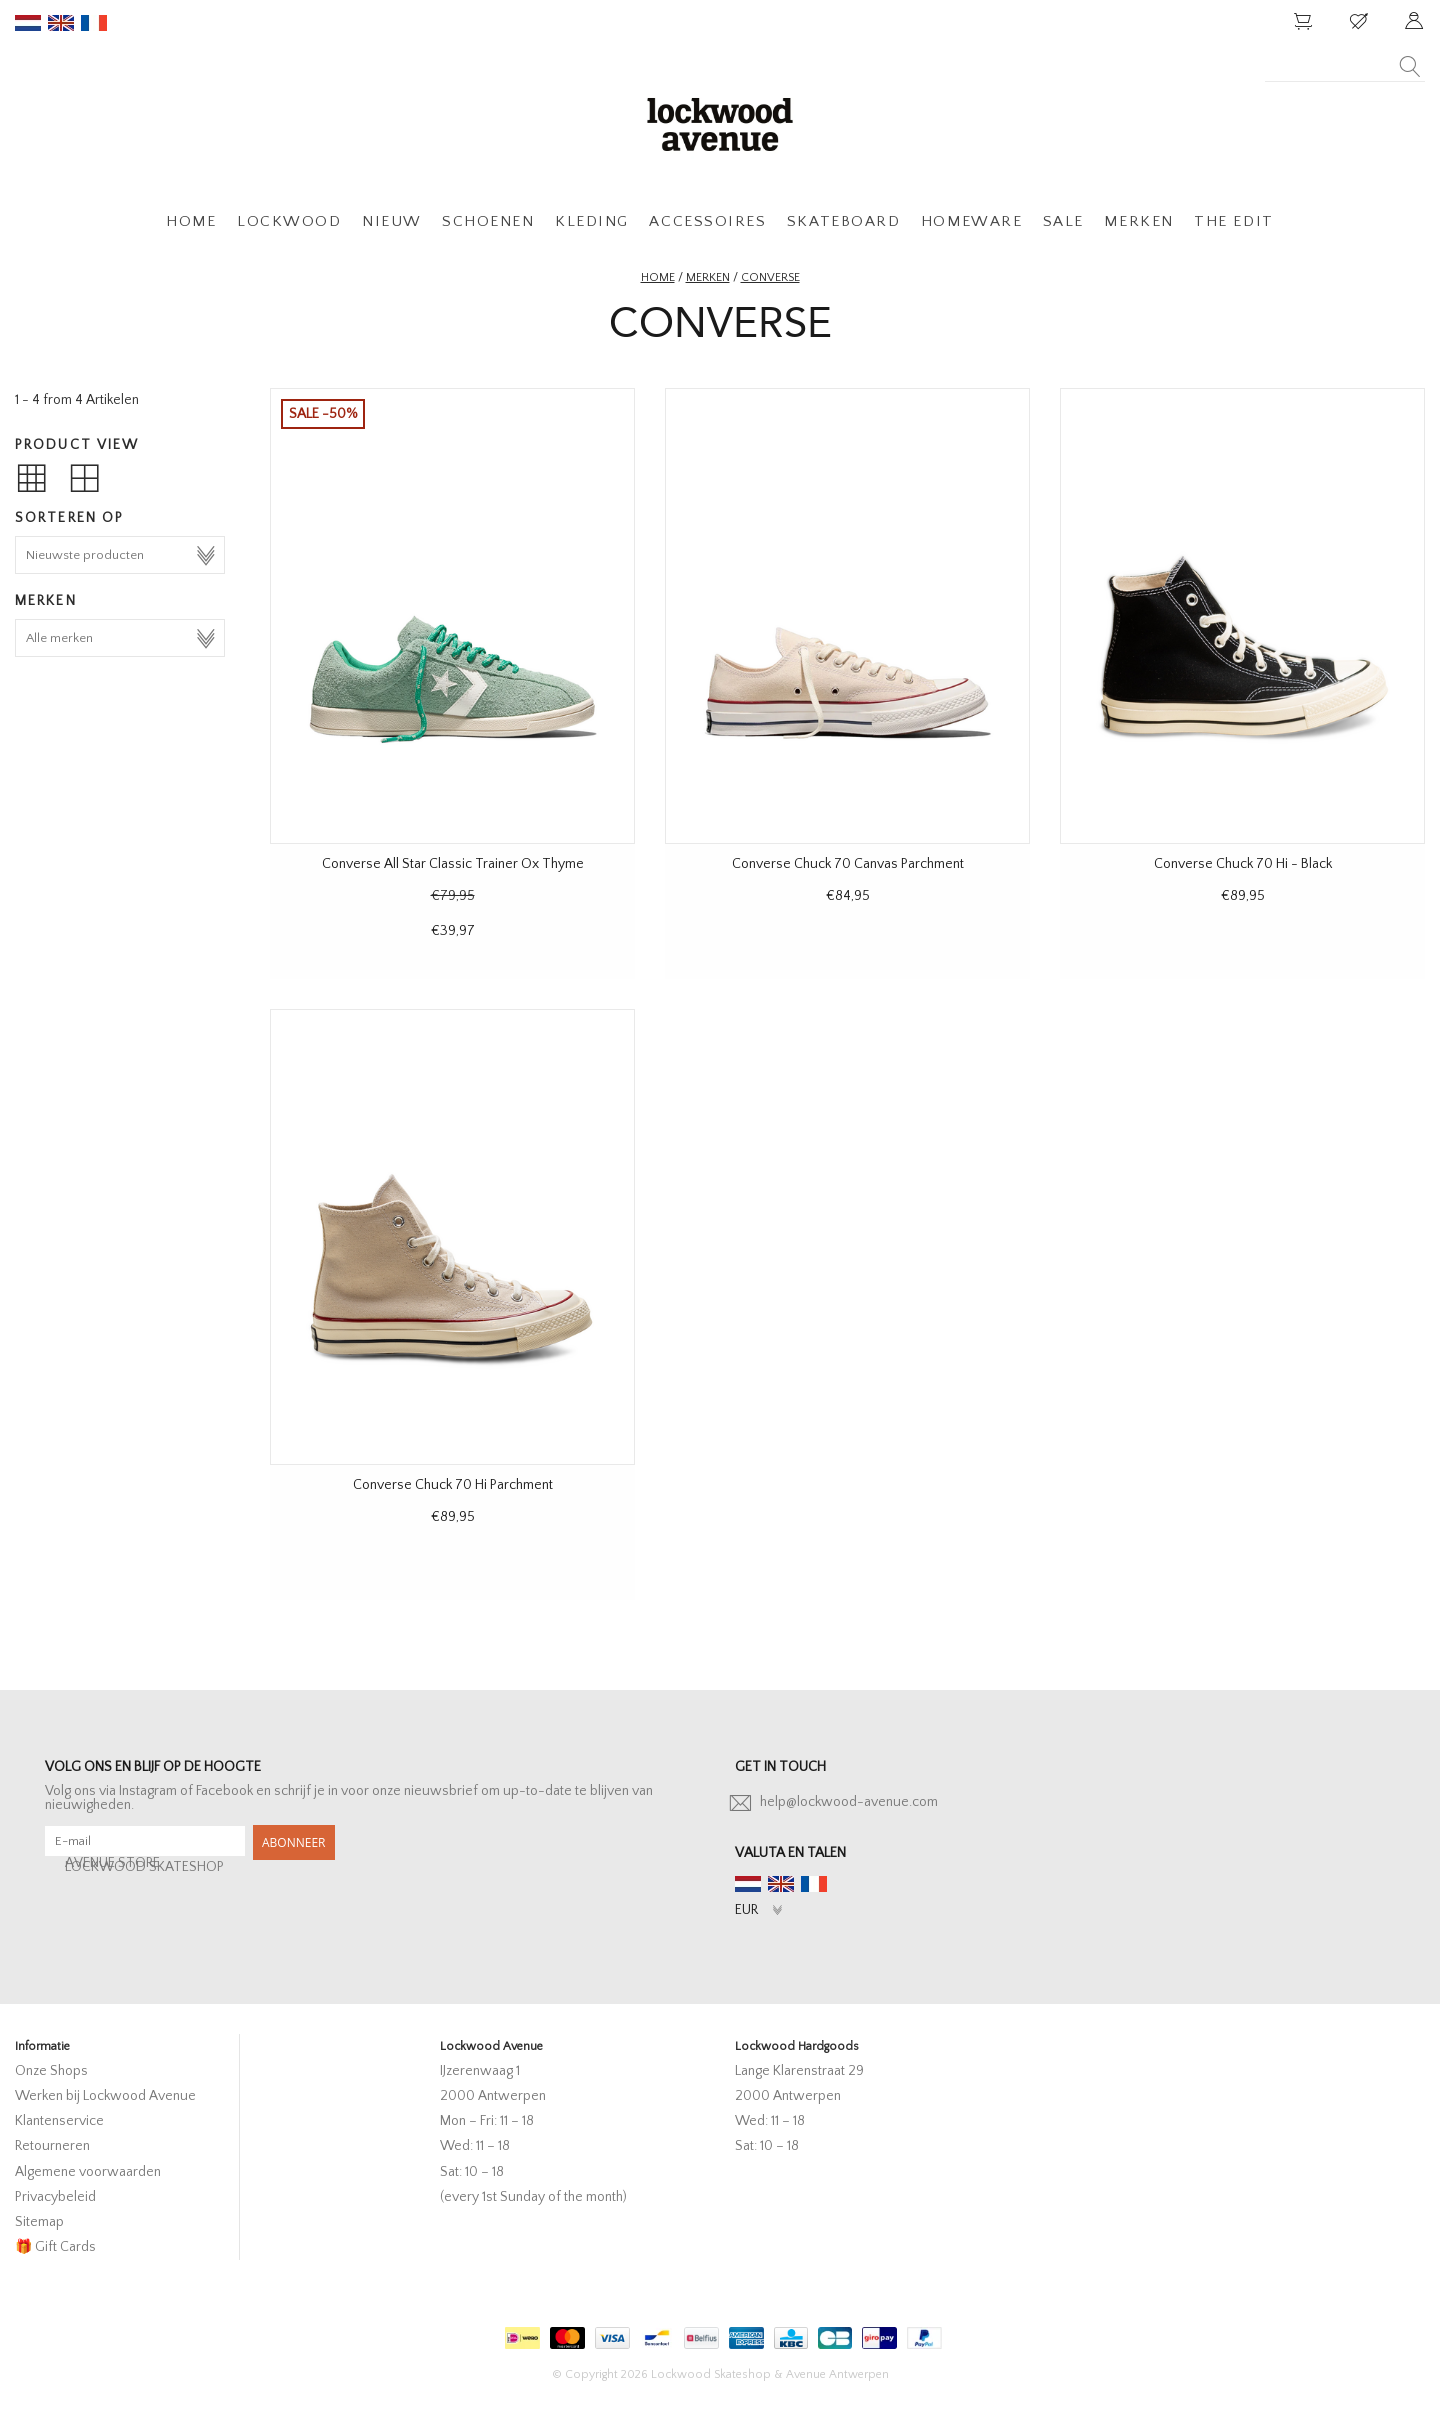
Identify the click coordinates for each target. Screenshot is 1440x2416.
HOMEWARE (971, 221)
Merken (708, 277)
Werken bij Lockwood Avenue (105, 2096)
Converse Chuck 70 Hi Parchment (453, 1485)
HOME (191, 221)
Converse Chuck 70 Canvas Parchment (848, 864)
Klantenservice (59, 2121)
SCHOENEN (488, 221)
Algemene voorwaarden (88, 2172)
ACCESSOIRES (707, 221)
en (61, 23)
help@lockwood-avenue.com (849, 1802)
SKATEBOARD (843, 221)
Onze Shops (51, 2071)
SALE (1063, 221)
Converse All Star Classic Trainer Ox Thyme (453, 864)
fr (94, 23)
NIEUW (392, 221)
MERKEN (1138, 221)
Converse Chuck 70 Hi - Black (1243, 864)
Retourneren (52, 2146)
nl (28, 23)
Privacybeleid (55, 2197)
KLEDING (592, 221)
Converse (770, 277)
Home (658, 277)
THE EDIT (1233, 221)
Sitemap (39, 2222)
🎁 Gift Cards (55, 2247)
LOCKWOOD (289, 221)
